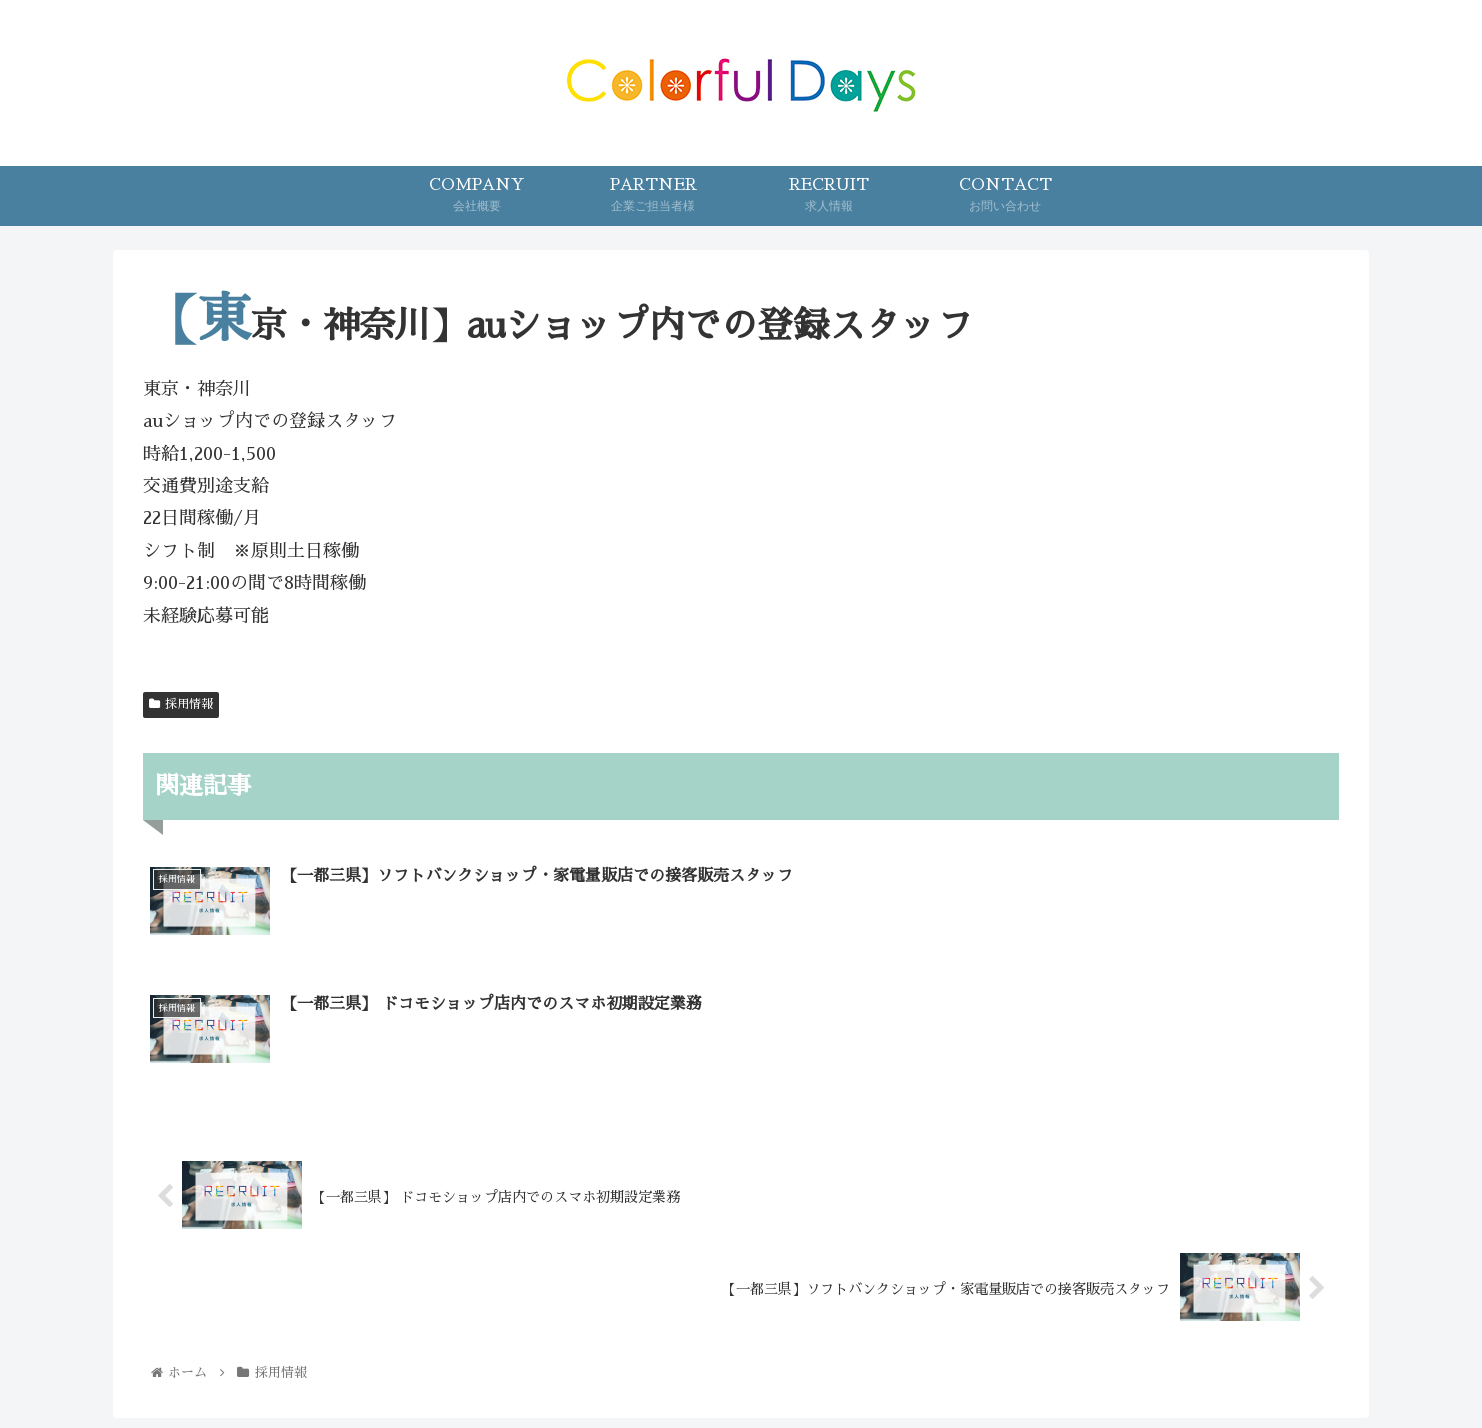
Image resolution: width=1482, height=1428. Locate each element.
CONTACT (767, 1365)
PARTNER (664, 1365)
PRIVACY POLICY (897, 1365)
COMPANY (561, 1365)
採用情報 (181, 704)
